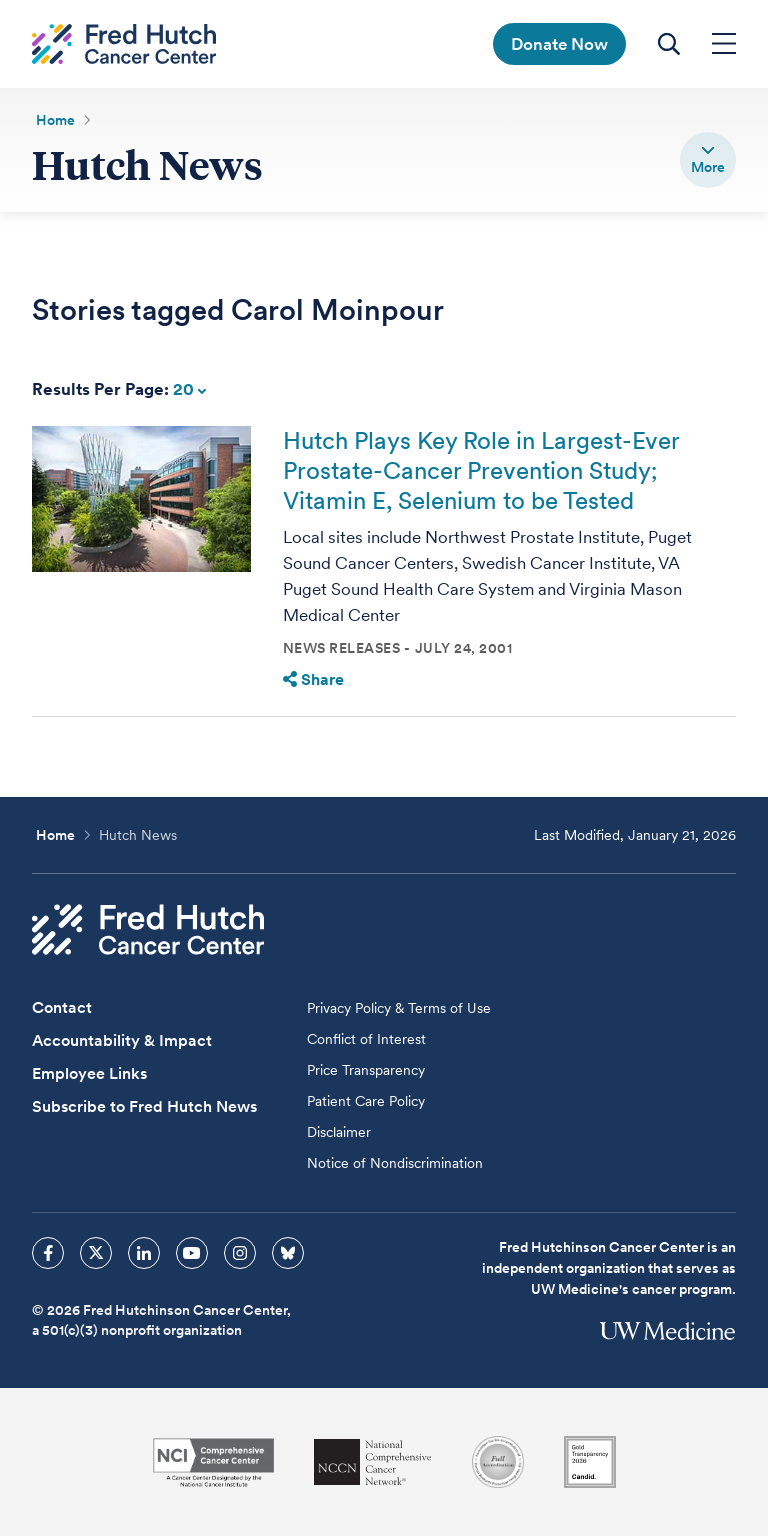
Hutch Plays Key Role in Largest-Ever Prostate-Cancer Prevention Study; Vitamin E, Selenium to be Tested (481, 470)
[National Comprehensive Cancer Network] (373, 1462)
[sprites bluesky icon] (288, 1253)
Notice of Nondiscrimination (395, 1163)
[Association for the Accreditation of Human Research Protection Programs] (498, 1462)
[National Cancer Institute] (213, 1462)
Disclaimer (339, 1132)
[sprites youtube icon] (192, 1253)
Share (313, 679)
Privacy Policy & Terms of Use (399, 1008)
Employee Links (89, 1073)
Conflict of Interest (366, 1039)
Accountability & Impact (122, 1040)
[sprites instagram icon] (240, 1253)
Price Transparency (366, 1070)
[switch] (708, 160)
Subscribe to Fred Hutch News (144, 1106)
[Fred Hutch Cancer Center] (148, 929)
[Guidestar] (590, 1462)
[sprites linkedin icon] (144, 1253)
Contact (62, 1007)
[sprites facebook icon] (48, 1253)
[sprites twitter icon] (96, 1253)
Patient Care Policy (366, 1101)
